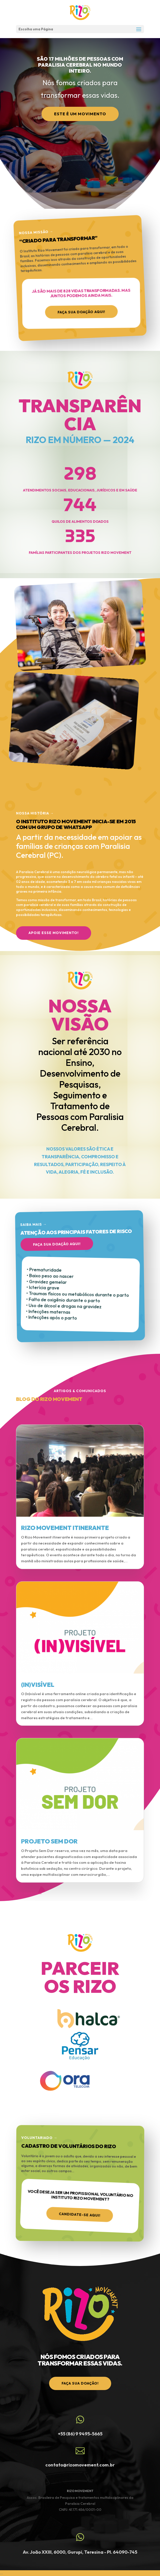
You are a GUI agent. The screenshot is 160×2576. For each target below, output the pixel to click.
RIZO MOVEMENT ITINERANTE (65, 1527)
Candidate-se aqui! (80, 2214)
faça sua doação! (80, 2383)
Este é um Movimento (80, 114)
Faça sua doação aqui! (80, 312)
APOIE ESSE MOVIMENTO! (54, 933)
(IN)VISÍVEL (37, 1684)
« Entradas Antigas (29, 1893)
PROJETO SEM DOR (49, 1841)
